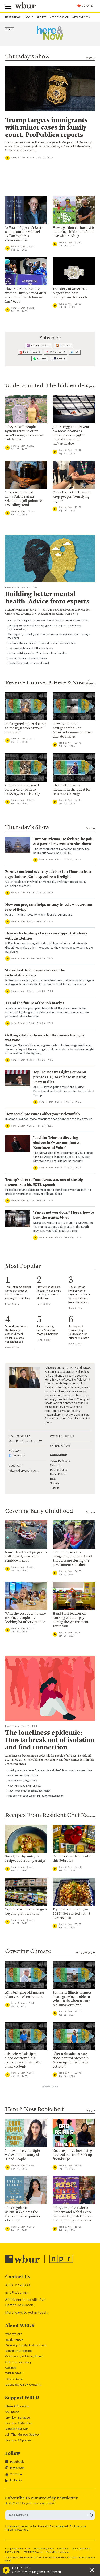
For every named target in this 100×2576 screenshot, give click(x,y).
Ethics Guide (14, 2379)
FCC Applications (81, 2548)
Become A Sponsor (18, 2440)
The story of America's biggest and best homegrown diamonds (70, 293)
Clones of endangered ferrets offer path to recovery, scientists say (22, 790)
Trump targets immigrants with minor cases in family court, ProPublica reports (46, 128)
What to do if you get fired (22, 1780)
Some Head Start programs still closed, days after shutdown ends (26, 1557)
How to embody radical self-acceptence (30, 648)
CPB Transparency (18, 2362)
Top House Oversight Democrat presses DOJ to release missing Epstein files (59, 1077)
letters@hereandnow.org (24, 1470)
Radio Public (55, 352)
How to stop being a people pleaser (27, 658)
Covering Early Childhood (39, 1511)
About (29, 17)
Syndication (63, 2548)
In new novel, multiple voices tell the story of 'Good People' (22, 2155)
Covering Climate (28, 1951)
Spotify (39, 358)
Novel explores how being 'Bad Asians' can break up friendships (72, 2155)
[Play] (7, 158)
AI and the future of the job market (34, 1003)
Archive (41, 17)
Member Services (17, 2417)
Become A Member (18, 2423)
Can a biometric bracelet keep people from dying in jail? (72, 497)
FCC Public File (12, 2552)
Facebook (17, 1455)
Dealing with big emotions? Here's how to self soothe (37, 653)
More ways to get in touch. (26, 2312)
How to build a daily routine (23, 1775)
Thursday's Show (27, 57)
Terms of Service (86, 2557)
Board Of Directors (18, 2351)
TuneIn (58, 358)
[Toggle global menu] (8, 7)
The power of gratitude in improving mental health (36, 1795)
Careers (10, 2367)
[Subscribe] (90, 2515)
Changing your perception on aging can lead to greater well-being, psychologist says (45, 627)
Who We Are (13, 2334)
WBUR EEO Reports (33, 2552)
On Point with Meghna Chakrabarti (36, 2572)
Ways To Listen (81, 17)
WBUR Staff (14, 2373)
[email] (50, 2515)
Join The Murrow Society (22, 2434)
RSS (74, 352)
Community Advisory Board (24, 2356)
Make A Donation (17, 2406)
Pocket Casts (30, 352)
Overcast (64, 345)
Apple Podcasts (38, 345)
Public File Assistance (58, 2552)
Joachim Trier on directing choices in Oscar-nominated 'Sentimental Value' (57, 1143)
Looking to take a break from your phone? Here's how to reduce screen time (50, 1770)
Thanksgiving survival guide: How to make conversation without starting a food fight (49, 636)
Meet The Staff (59, 17)
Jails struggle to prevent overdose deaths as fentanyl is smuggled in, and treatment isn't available (71, 435)
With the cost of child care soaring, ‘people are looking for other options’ (25, 1618)
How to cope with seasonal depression (29, 1790)
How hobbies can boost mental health (29, 663)
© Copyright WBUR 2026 (17, 2548)
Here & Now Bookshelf (34, 2110)
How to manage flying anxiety (24, 1785)
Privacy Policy (66, 2557)
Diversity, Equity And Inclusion (26, 2345)
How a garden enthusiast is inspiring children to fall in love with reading (74, 232)
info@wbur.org (17, 2292)
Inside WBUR (14, 2339)
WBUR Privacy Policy (43, 2548)
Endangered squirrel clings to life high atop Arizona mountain (26, 728)
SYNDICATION (60, 1445)
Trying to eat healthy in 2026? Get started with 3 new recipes (71, 1914)
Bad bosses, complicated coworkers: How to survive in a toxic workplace (48, 620)
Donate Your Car (16, 2428)
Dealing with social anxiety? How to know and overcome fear (42, 643)
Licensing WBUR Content (23, 2384)
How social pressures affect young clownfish (42, 1114)
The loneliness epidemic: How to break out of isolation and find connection (50, 1740)
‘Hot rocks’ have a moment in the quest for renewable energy (72, 790)
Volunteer (12, 2412)
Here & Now (18, 158)
